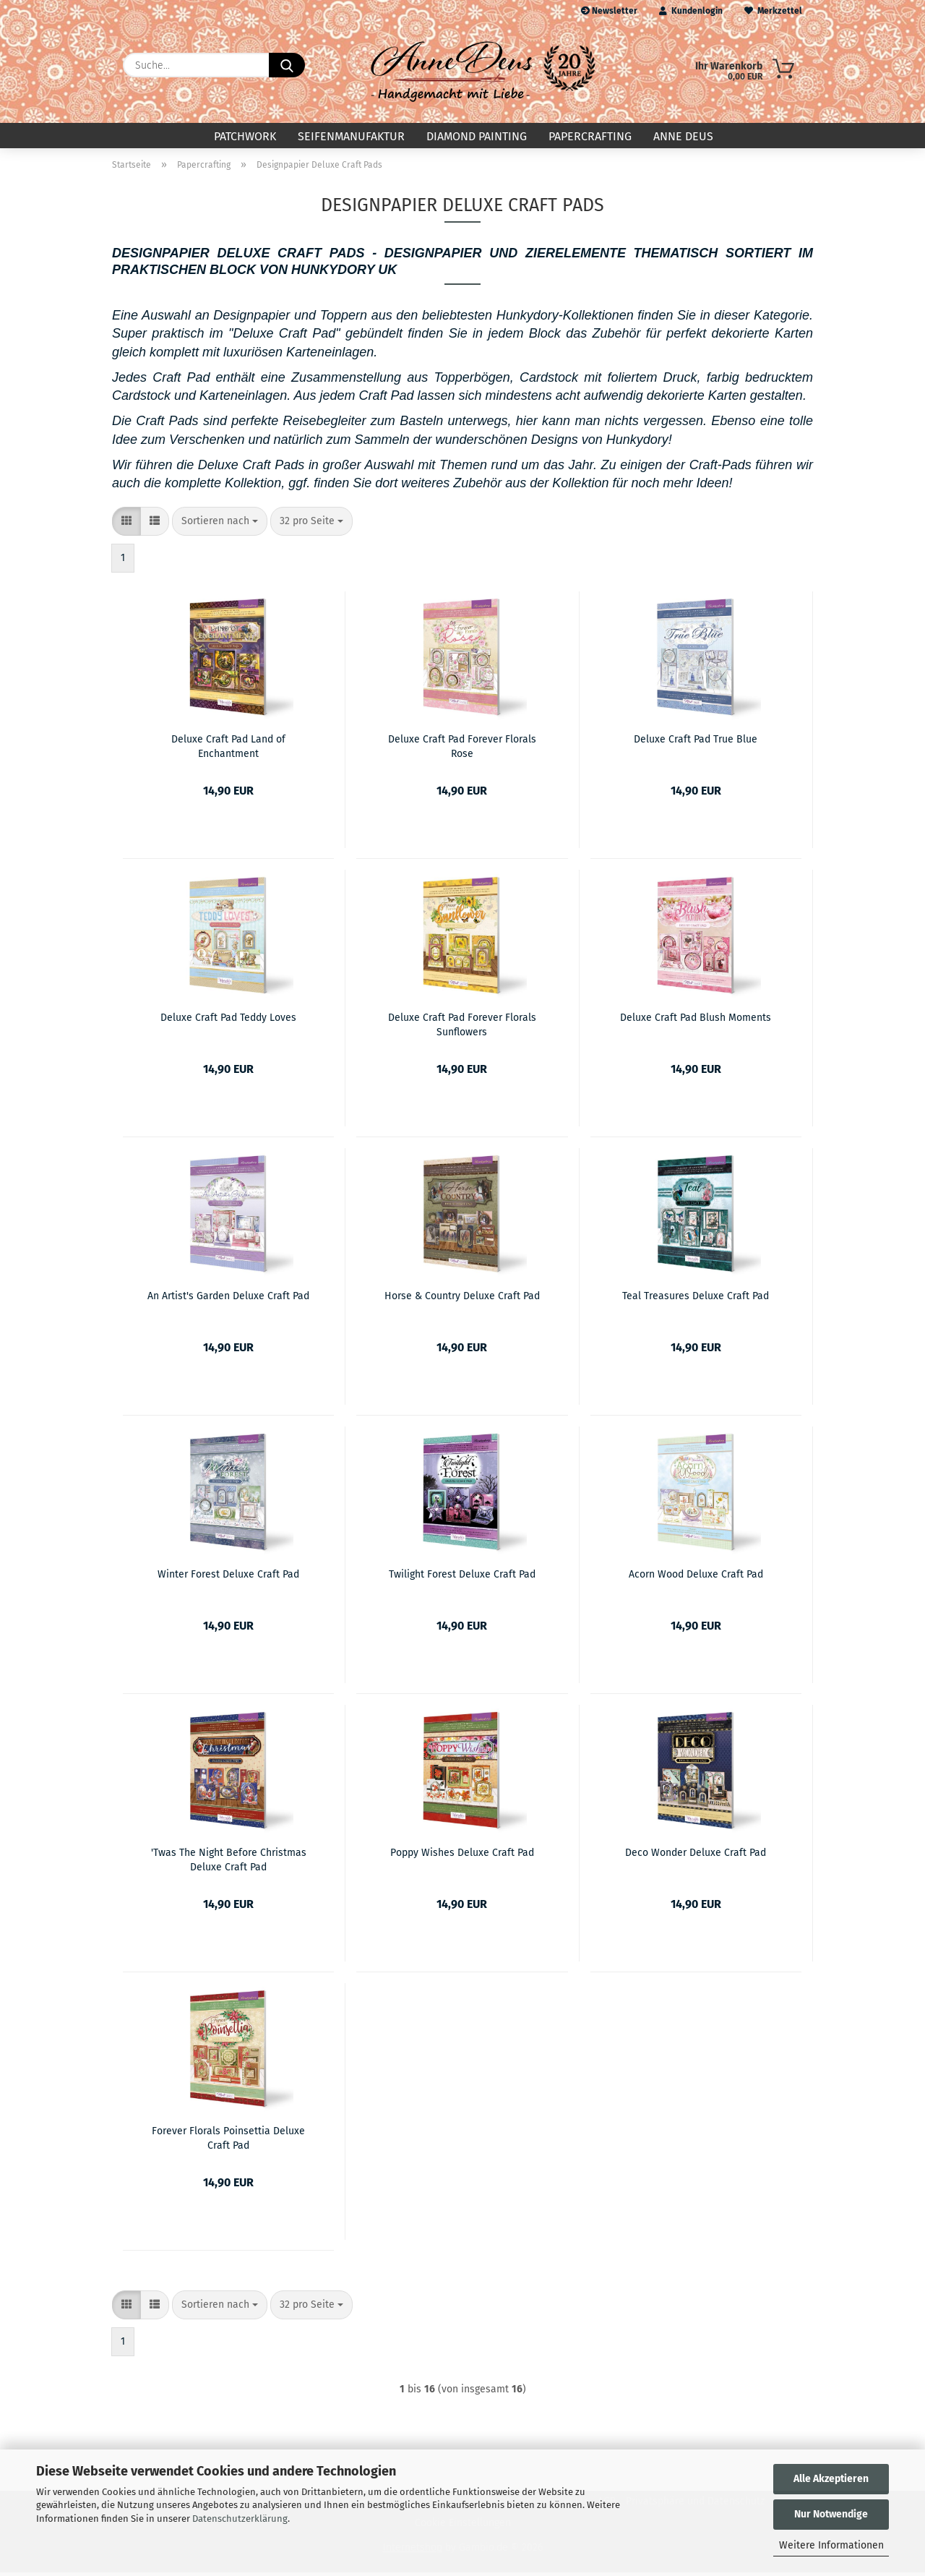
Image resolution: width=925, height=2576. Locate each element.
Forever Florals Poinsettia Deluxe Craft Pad (228, 2140)
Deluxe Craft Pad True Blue (695, 743)
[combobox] (219, 524)
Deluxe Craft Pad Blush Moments (695, 1021)
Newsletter (609, 11)
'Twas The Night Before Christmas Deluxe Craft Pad (228, 1862)
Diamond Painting (476, 136)
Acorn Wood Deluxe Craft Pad (696, 1578)
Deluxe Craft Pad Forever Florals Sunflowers (462, 1027)
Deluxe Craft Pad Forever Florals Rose (462, 749)
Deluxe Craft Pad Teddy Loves (228, 1021)
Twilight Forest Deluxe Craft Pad (462, 1578)
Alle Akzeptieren (831, 2479)
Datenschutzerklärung (240, 2518)
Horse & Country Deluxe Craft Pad (462, 1299)
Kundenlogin (691, 11)
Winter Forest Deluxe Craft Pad (228, 1578)
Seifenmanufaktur (351, 136)
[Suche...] (287, 65)
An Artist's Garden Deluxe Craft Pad (228, 1299)
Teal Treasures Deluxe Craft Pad (695, 1299)
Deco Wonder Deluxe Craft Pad (695, 1856)
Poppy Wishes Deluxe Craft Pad (462, 1856)
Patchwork (245, 136)
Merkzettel (773, 11)
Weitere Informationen (831, 2545)
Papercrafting (590, 136)
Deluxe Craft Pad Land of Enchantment (228, 749)
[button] (126, 524)
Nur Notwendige (831, 2514)
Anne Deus (683, 136)
